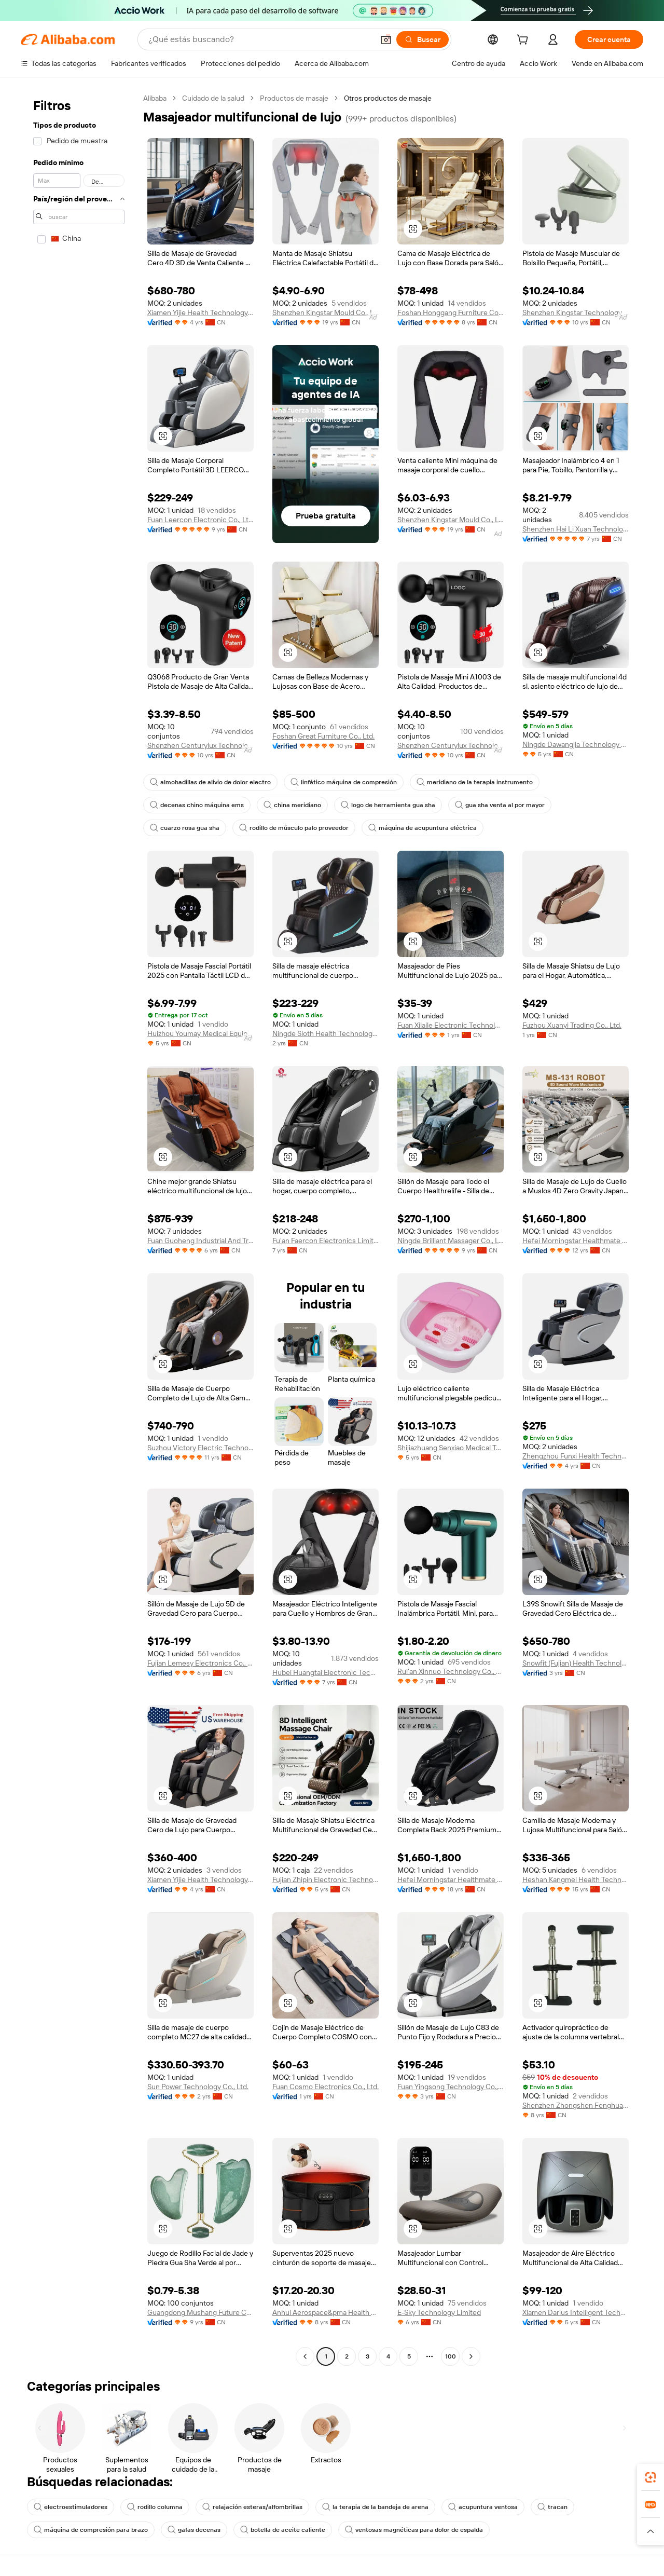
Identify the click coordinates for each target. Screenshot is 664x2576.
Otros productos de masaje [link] (388, 98)
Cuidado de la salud (213, 98)
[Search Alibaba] (259, 39)
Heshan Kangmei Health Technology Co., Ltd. (575, 1879)
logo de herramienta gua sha (388, 805)
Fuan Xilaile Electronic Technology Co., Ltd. (450, 1025)
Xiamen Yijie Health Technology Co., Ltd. (200, 312)
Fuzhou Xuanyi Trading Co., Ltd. (571, 1025)
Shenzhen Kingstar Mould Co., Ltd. (325, 312)
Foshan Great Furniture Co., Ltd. (323, 736)
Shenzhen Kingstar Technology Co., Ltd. (575, 312)
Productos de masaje (294, 98)
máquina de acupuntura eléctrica (422, 828)
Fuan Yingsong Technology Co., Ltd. (450, 2086)
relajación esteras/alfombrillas (252, 2507)
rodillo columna (155, 2507)
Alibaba (155, 98)
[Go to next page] (471, 2356)
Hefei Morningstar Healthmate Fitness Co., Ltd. (575, 1240)
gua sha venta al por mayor (500, 805)
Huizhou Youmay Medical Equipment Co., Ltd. (200, 1033)
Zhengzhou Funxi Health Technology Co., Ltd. (575, 1456)
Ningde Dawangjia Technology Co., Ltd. (575, 744)
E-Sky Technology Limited (439, 2312)
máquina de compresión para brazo (91, 2530)
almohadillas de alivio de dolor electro (210, 782)
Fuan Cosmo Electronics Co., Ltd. (325, 2086)
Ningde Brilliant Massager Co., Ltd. (450, 1240)
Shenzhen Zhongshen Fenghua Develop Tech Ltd (575, 2105)
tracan (552, 2507)
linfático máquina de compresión (343, 782)
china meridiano (292, 805)
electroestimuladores (70, 2507)
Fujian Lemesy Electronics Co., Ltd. (200, 1663)
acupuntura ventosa (483, 2507)
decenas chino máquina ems (197, 805)
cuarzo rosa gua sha (184, 828)
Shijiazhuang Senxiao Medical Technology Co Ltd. (450, 1447)
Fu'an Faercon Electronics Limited (325, 1240)
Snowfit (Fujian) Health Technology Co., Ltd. (575, 1663)
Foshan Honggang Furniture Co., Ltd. (450, 312)
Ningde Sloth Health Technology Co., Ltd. (325, 1033)
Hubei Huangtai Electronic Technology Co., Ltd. (325, 1672)
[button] (386, 39)
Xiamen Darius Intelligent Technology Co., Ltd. (575, 2312)
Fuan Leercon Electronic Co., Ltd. (200, 519)
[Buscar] (422, 39)
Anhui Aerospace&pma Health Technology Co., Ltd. (325, 2312)
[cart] (524, 41)
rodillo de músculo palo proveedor (294, 828)
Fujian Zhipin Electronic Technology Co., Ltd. (325, 1879)
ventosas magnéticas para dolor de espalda (414, 2530)
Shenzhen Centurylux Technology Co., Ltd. (200, 745)
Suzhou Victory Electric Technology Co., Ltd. (200, 1447)
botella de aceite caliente (282, 2530)
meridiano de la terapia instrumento (475, 782)
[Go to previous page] (305, 2356)
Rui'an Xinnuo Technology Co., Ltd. (450, 1671)
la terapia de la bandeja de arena (375, 2507)
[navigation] (79, 1228)
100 (450, 2356)
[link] (650, 2477)
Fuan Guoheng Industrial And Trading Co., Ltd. (200, 1240)
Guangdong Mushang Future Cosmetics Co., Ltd (200, 2312)
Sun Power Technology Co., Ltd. (197, 2086)
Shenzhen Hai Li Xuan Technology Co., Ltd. (575, 529)
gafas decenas (194, 2530)
